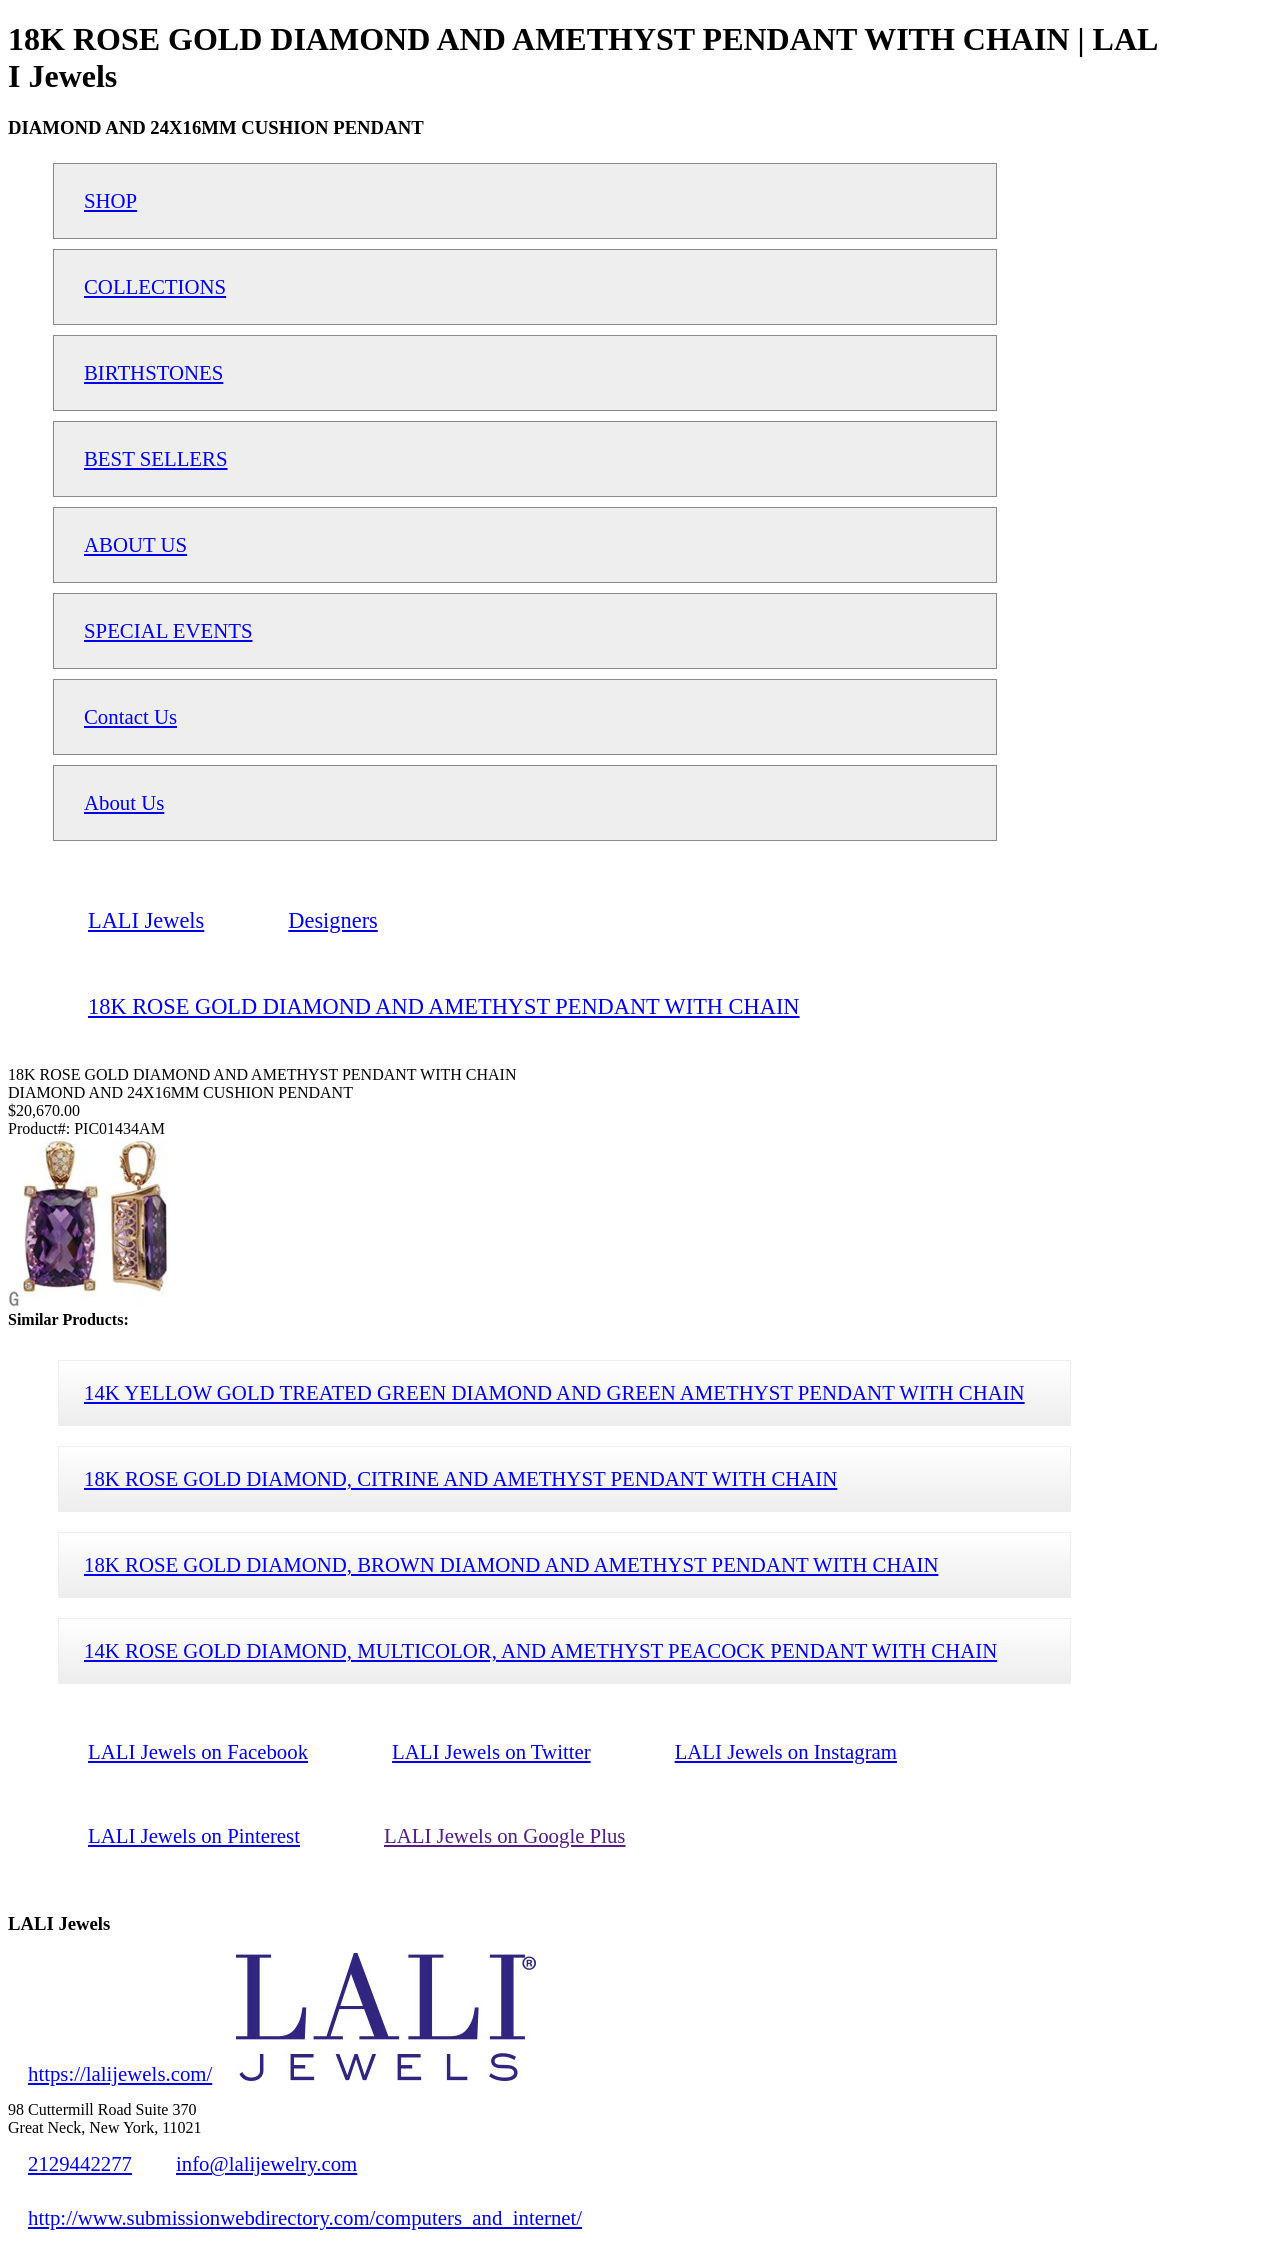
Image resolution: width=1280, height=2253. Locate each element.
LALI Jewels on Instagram (786, 1751)
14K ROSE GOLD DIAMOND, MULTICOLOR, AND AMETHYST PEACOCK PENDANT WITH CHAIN (540, 1650)
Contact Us (130, 716)
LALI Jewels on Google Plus (504, 1835)
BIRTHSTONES (153, 372)
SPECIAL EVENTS (168, 630)
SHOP (110, 200)
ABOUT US (135, 544)
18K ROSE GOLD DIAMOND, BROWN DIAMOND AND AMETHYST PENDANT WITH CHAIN (511, 1564)
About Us (124, 802)
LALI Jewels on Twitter (491, 1751)
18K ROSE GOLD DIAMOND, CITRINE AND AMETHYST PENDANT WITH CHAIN (460, 1478)
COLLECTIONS (155, 286)
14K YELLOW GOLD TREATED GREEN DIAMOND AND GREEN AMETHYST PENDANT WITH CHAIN (554, 1392)
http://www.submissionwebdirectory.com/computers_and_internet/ (305, 2217)
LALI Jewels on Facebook (198, 1751)
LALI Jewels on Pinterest (194, 1835)
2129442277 (80, 2163)
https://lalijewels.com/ (120, 2073)
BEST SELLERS (156, 458)
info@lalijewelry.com (266, 2163)
